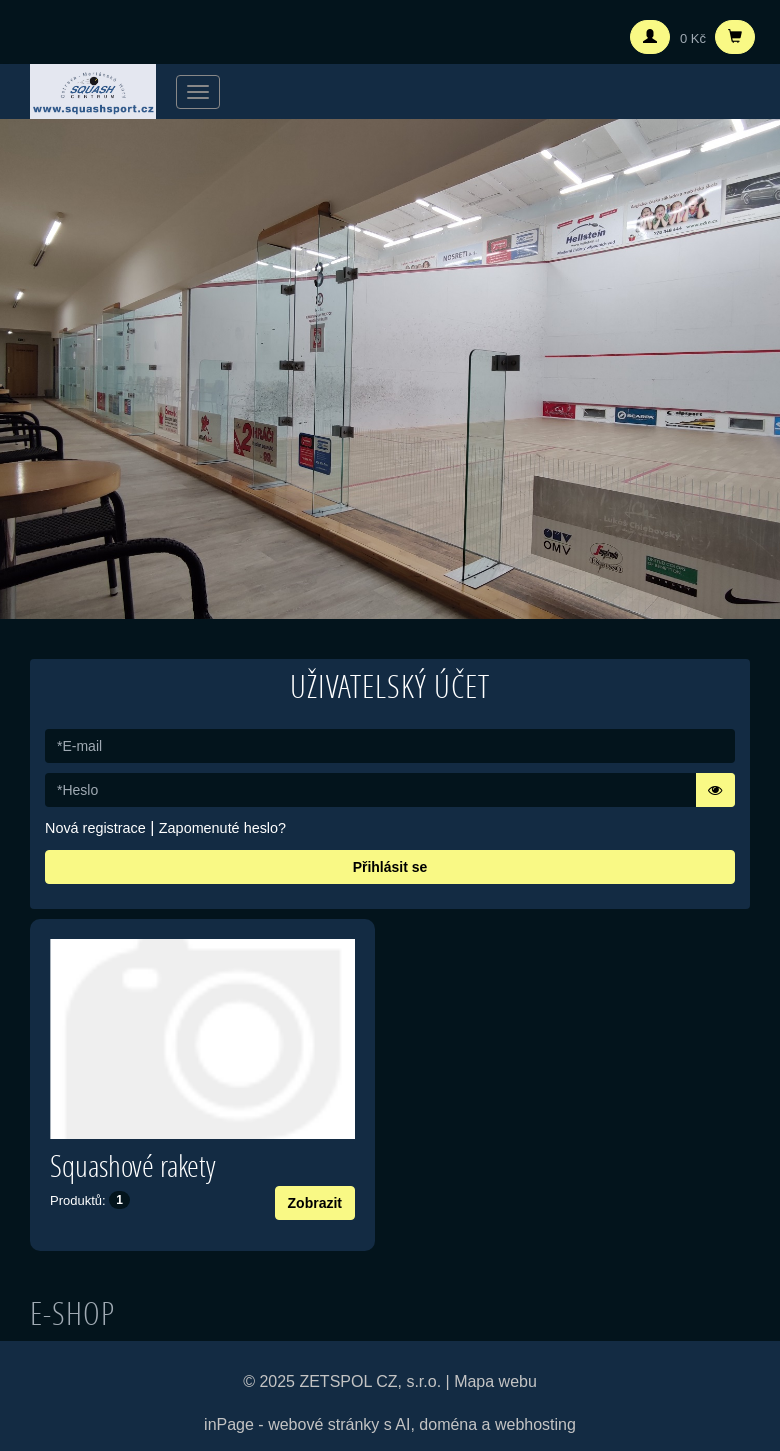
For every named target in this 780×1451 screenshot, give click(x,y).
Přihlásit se (390, 867)
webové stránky (323, 1424)
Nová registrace (95, 828)
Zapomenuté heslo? (222, 828)
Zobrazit (315, 1203)
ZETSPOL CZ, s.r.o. (370, 1381)
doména (448, 1424)
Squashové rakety (133, 1165)
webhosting (535, 1424)
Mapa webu (495, 1381)
